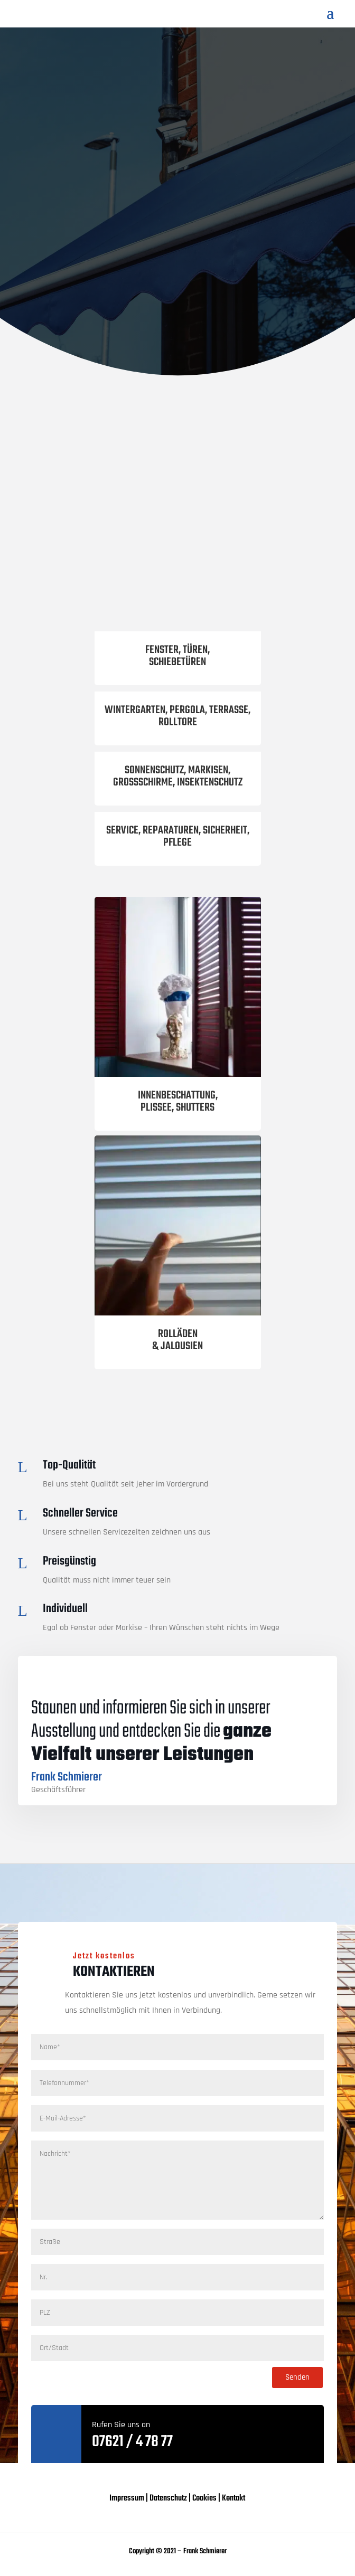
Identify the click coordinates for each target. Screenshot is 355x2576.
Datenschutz (168, 2498)
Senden (297, 2377)
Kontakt (233, 2498)
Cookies (204, 2498)
